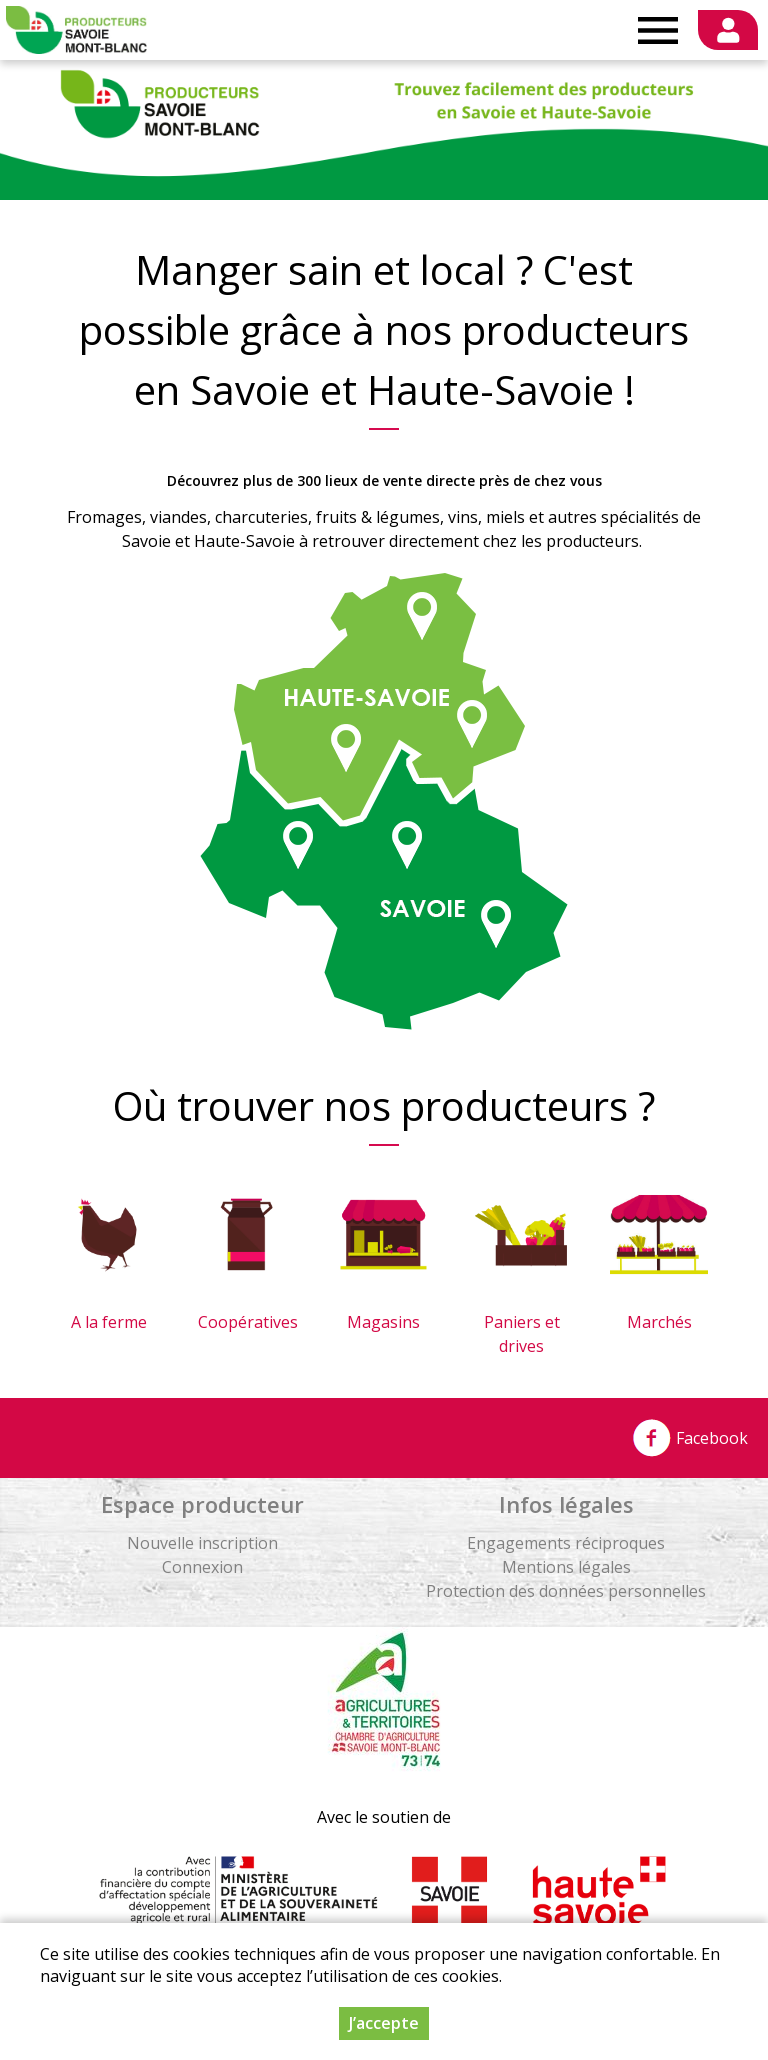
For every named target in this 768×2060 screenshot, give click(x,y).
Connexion (202, 1567)
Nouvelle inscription (202, 1543)
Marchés (659, 1322)
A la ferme (109, 1322)
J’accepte (384, 2025)
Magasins (383, 1322)
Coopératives (248, 1322)
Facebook (690, 1438)
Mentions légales (566, 1567)
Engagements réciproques (566, 1543)
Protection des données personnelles (566, 1591)
